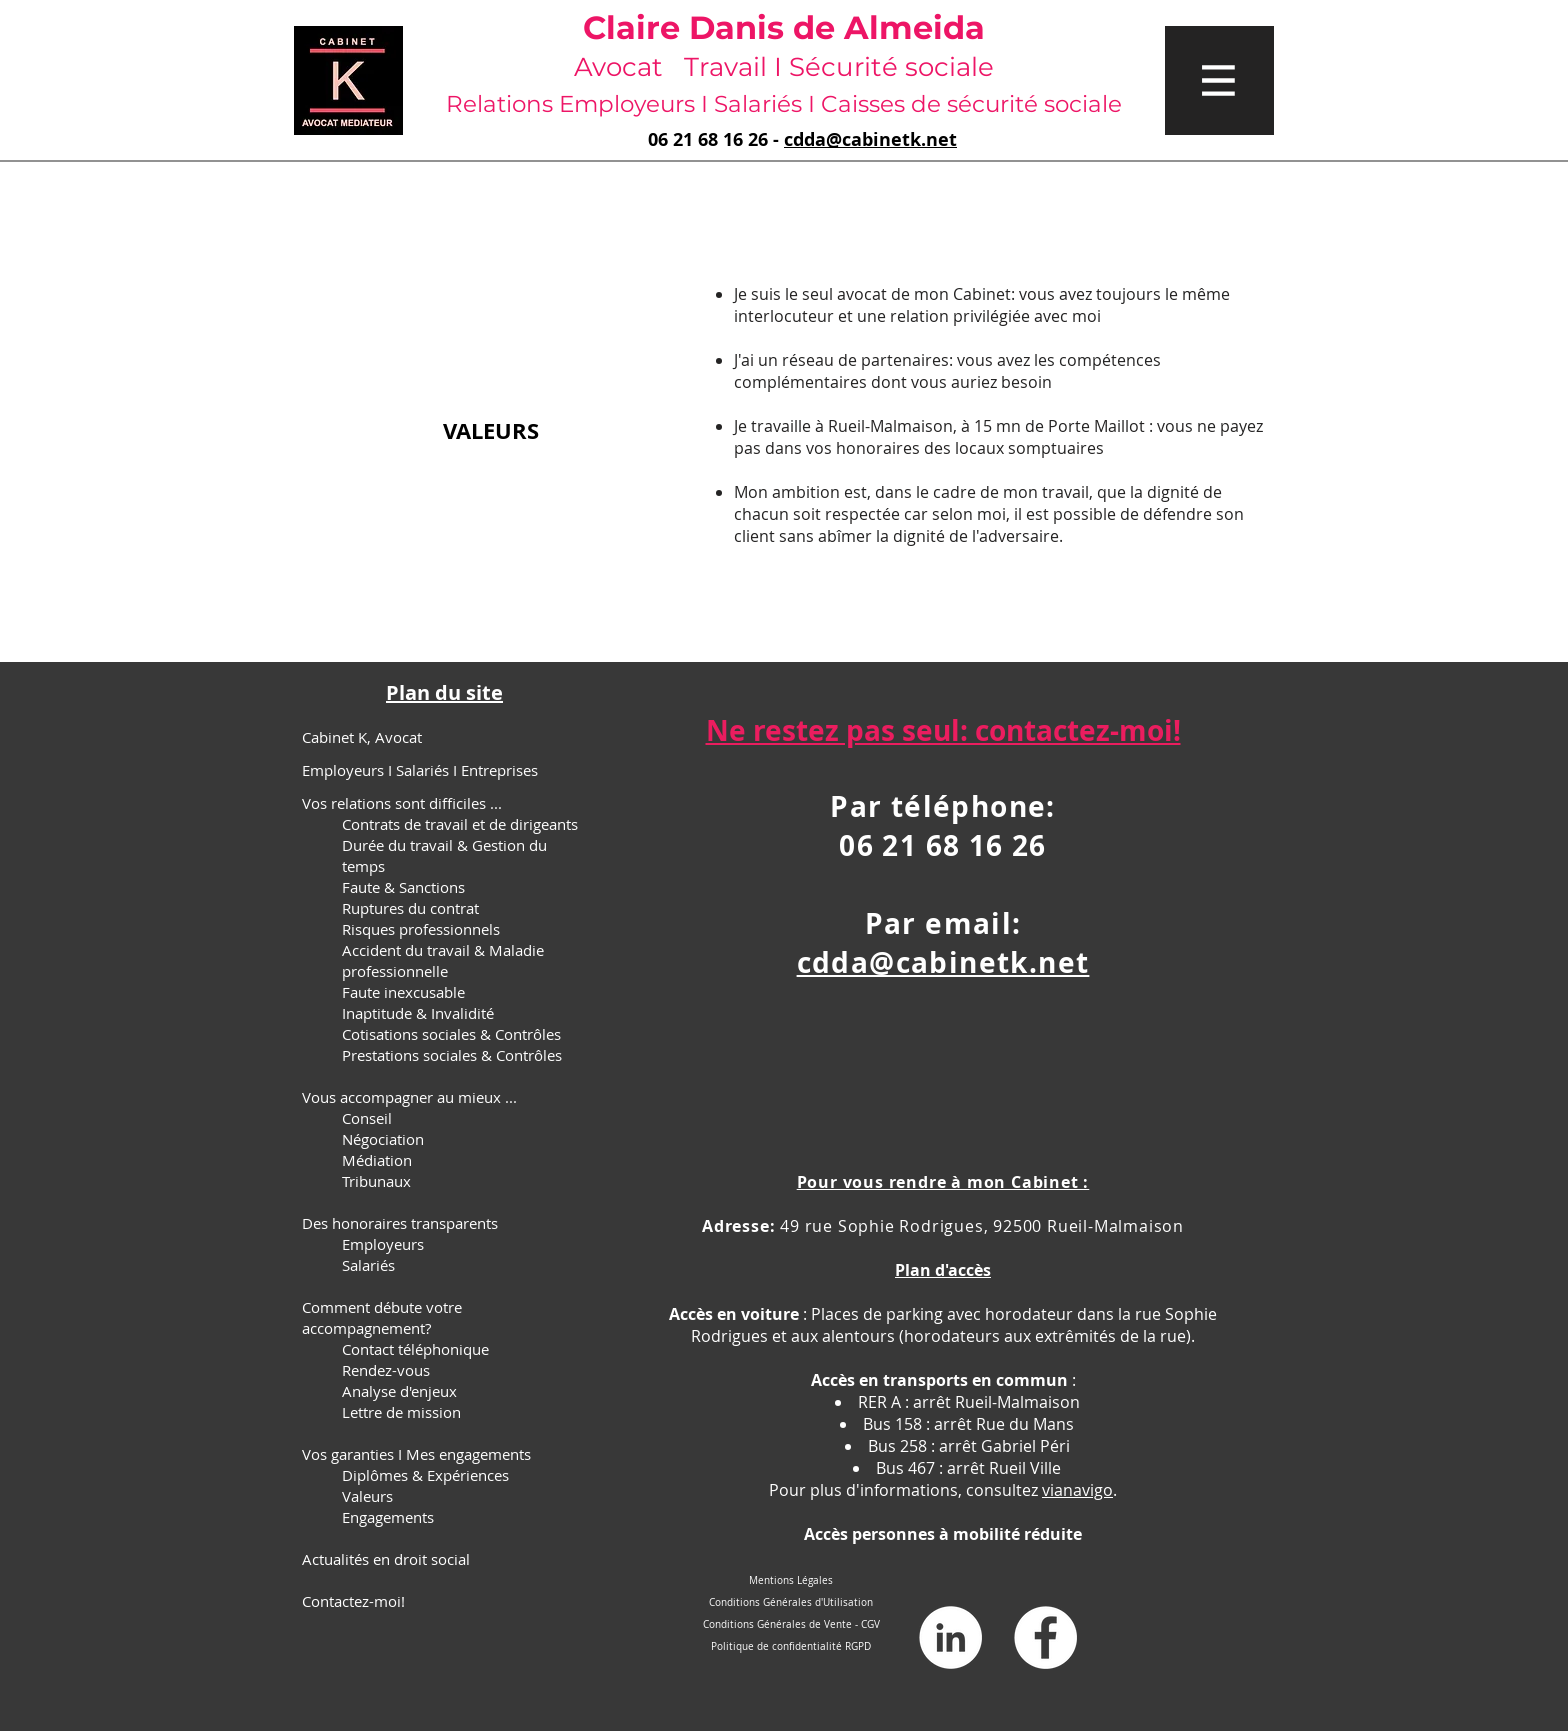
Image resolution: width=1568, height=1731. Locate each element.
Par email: (943, 923)
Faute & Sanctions (403, 887)
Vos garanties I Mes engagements (416, 1454)
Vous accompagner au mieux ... (409, 1097)
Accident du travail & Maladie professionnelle (443, 960)
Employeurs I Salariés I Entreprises (420, 770)
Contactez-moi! (353, 1601)
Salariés (368, 1265)
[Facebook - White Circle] (1045, 1637)
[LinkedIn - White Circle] (950, 1637)
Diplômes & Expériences (425, 1475)
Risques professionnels (421, 929)
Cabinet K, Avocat (362, 737)
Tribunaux (376, 1181)
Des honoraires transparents (400, 1223)
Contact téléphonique (415, 1349)
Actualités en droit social (386, 1559)
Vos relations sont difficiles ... (402, 803)
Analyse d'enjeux (399, 1391)
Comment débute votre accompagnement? (382, 1317)
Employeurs (383, 1244)
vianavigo (1077, 1490)
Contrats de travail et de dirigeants (460, 824)
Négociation (383, 1139)
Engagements (388, 1517)
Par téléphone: (943, 806)
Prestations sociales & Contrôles (452, 1055)
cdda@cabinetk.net (870, 139)
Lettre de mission (401, 1412)
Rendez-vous (386, 1370)
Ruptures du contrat (410, 908)
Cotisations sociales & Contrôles (451, 1034)
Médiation (377, 1160)
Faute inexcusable (403, 992)
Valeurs (367, 1496)
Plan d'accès (943, 1270)
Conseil (367, 1118)
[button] (1219, 80)
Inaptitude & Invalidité (418, 1013)
